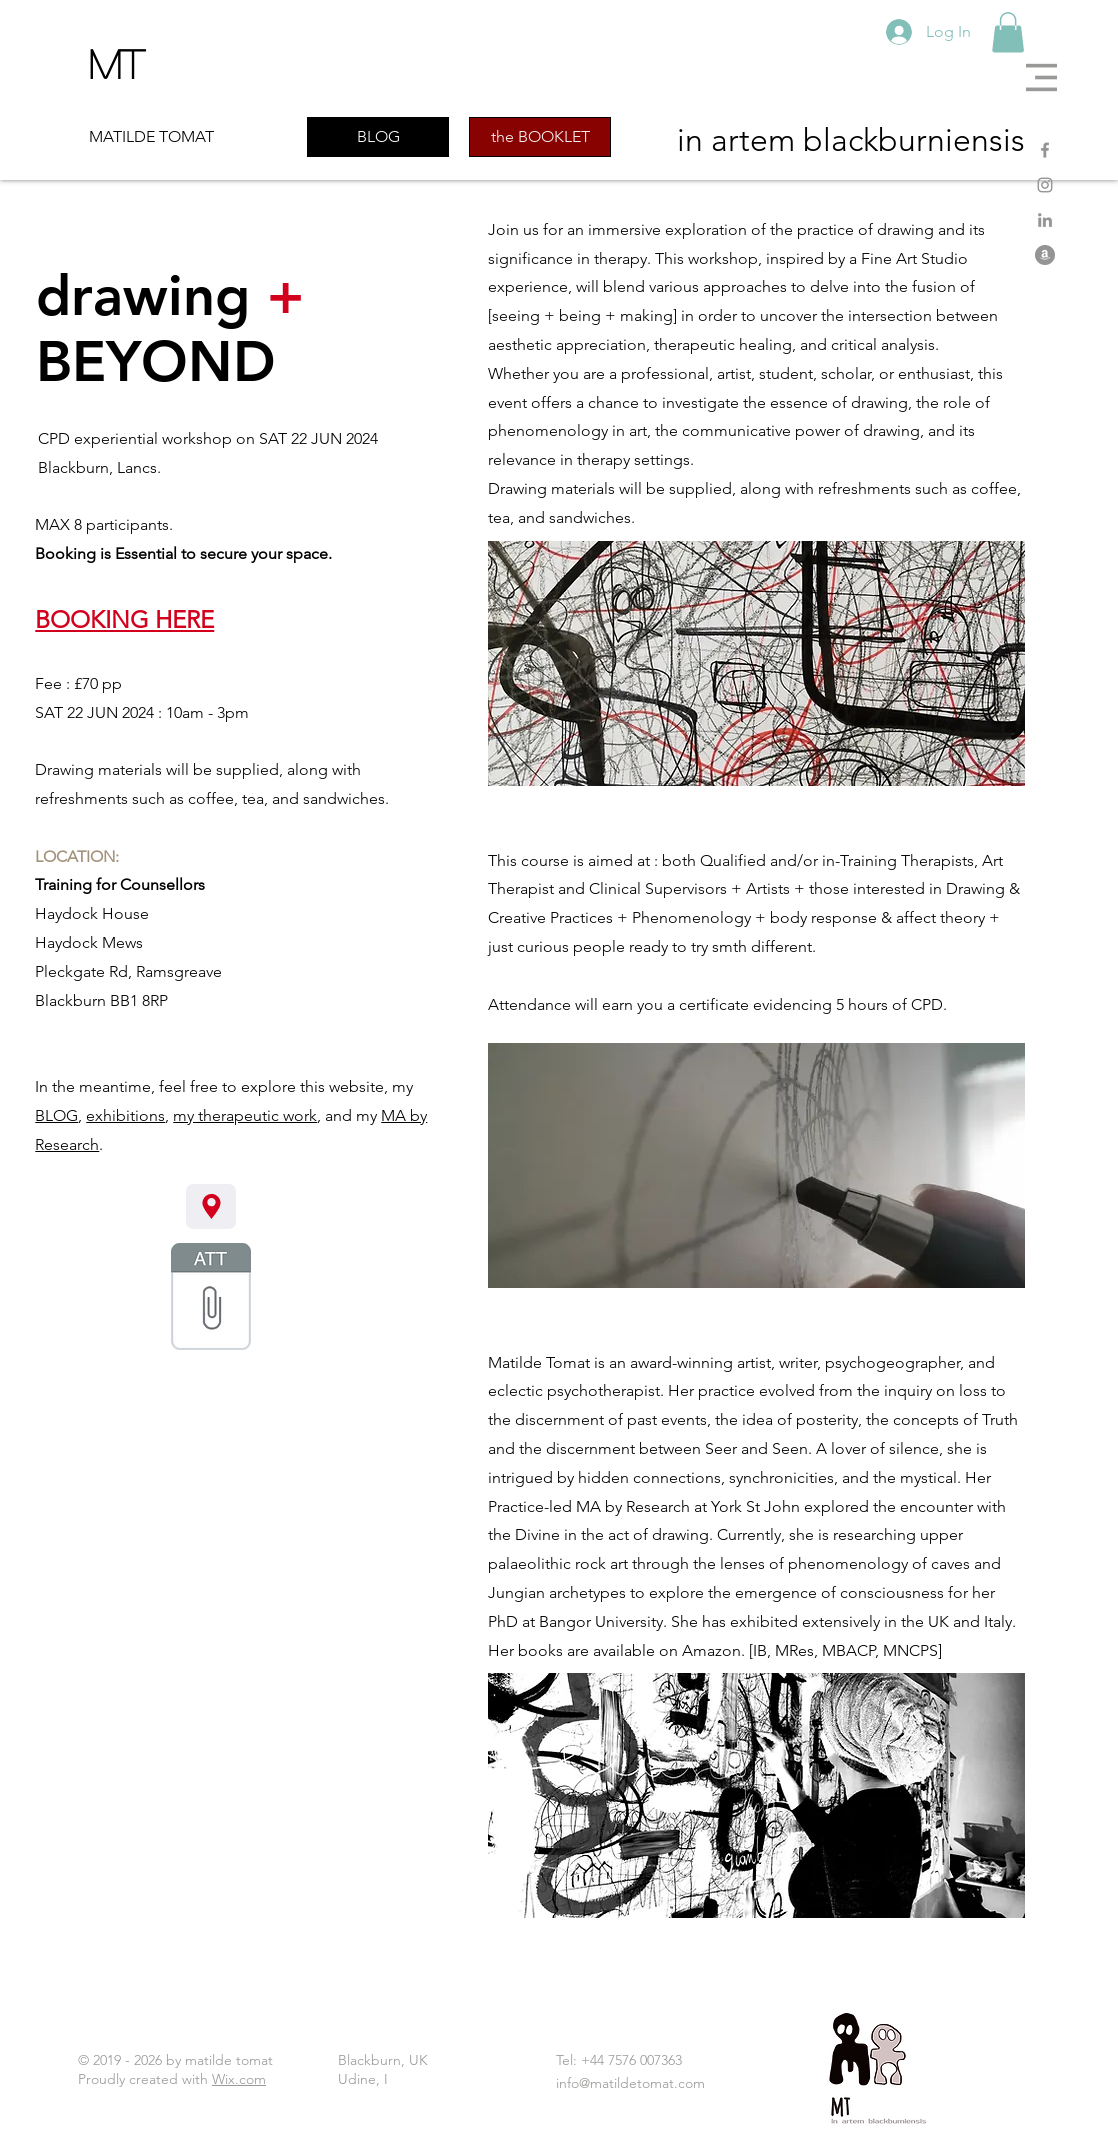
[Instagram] (1045, 185)
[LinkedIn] (1045, 220)
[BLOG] (378, 137)
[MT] (126, 63)
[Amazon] (1045, 255)
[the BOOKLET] (540, 137)
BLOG (56, 1115)
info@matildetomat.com (630, 2083)
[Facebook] (1045, 150)
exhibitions (125, 1115)
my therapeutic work (245, 1115)
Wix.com (239, 2079)
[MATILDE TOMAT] (164, 137)
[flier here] (211, 1206)
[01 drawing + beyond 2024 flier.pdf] (211, 1299)
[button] (1041, 77)
